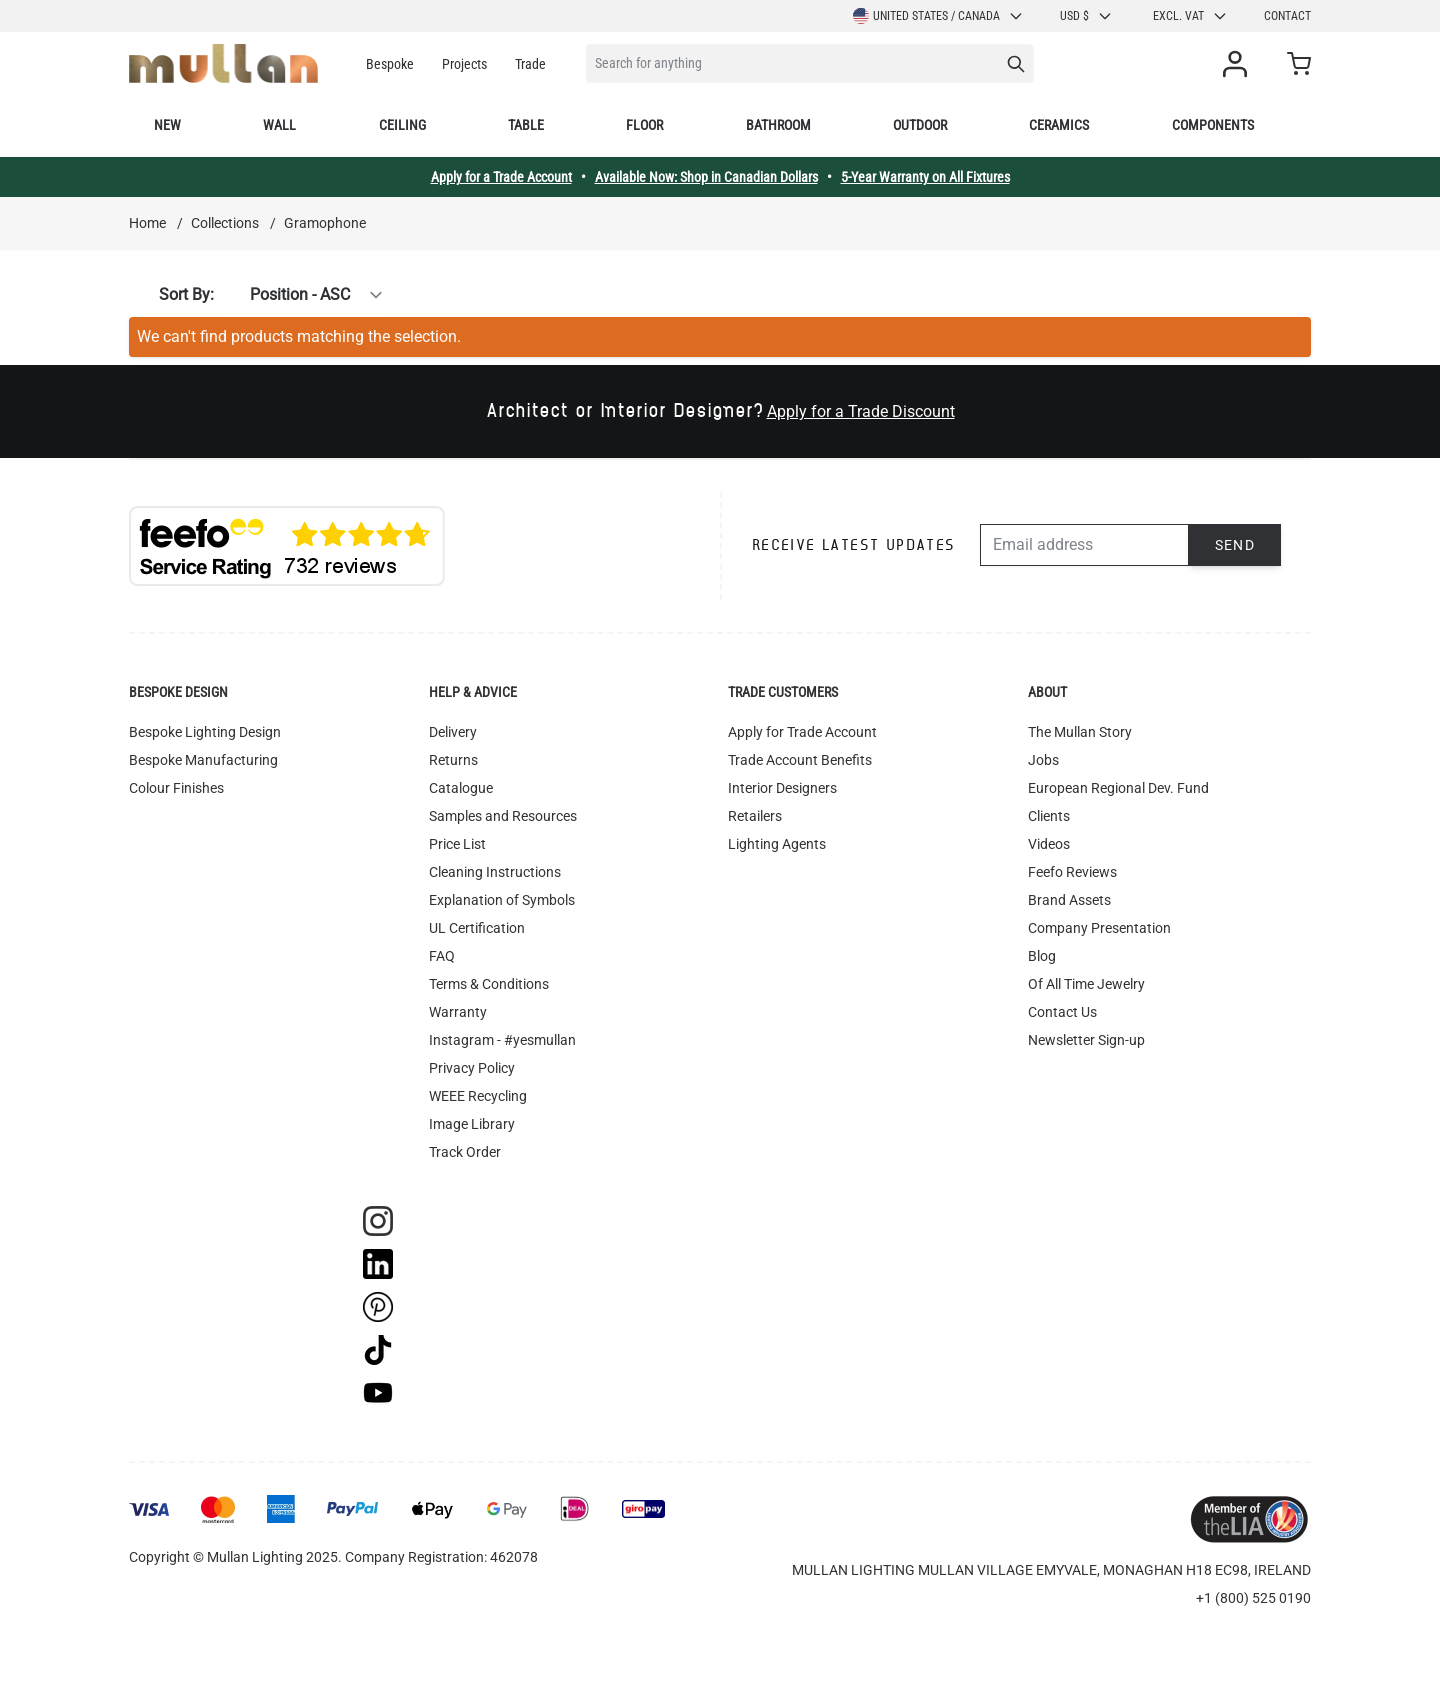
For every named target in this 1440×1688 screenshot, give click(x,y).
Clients (1049, 816)
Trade (530, 64)
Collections (225, 223)
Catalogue (461, 788)
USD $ (1086, 16)
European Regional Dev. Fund (1118, 788)
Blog (1042, 956)
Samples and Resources (503, 816)
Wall (279, 125)
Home (147, 223)
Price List (457, 844)
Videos (1049, 844)
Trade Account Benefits (800, 760)
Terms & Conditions (489, 984)
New (167, 125)
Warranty (458, 1012)
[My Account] (1239, 64)
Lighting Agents (777, 844)
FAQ (442, 956)
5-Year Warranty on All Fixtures (925, 177)
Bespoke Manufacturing (203, 760)
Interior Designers (782, 788)
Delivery (453, 732)
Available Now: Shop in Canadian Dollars (706, 177)
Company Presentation (1099, 928)
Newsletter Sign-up (1086, 1040)
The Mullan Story (1080, 732)
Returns (453, 760)
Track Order (465, 1152)
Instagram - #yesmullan (502, 1040)
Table (526, 125)
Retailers (755, 816)
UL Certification (477, 928)
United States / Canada (938, 16)
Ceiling (402, 125)
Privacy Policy (472, 1068)
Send (1235, 545)
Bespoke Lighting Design (205, 732)
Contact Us (1062, 1012)
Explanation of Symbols (502, 900)
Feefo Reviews (1072, 872)
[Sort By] (305, 295)
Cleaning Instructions (495, 872)
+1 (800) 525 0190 (1253, 1598)
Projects (464, 64)
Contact (1287, 16)
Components (1213, 125)
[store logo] (223, 63)
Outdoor (920, 125)
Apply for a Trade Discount (861, 411)
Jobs (1043, 760)
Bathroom (778, 125)
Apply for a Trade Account (501, 177)
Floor (644, 125)
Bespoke (390, 64)
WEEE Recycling (478, 1096)
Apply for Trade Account (802, 732)
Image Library (472, 1124)
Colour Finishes (176, 788)
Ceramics (1059, 125)
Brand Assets (1069, 900)
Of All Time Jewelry (1086, 984)
